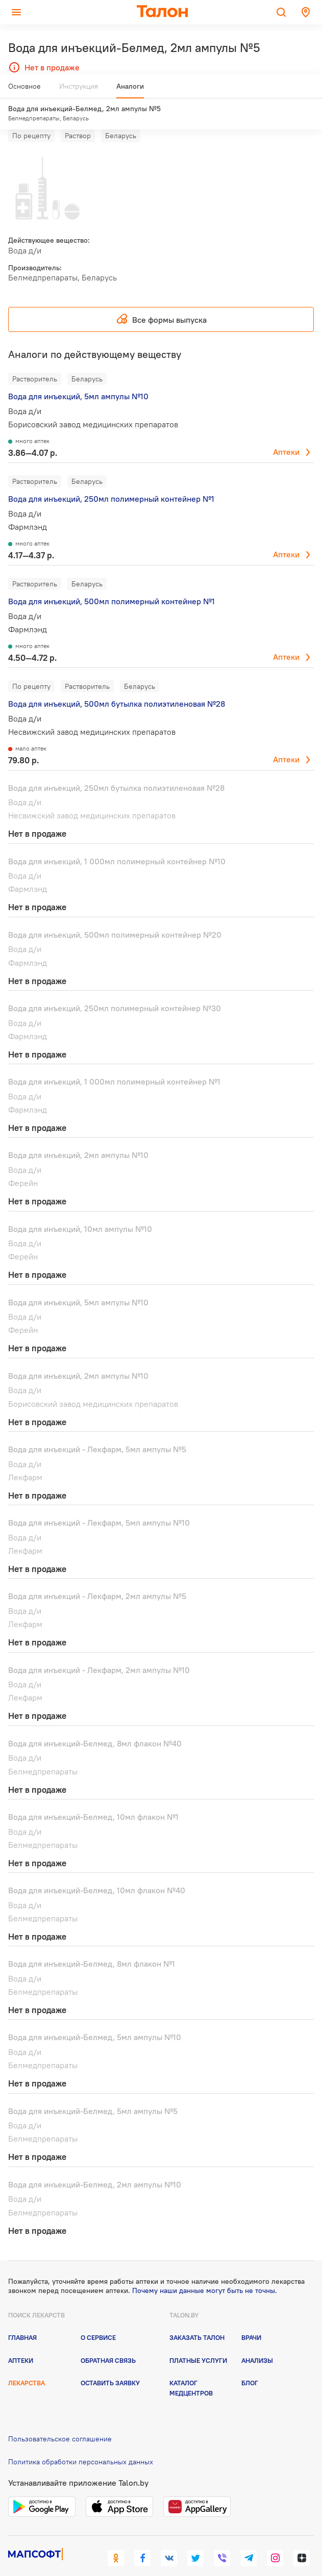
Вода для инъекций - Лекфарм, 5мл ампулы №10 (99, 1504)
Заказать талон (197, 2318)
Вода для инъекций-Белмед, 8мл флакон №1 (91, 1945)
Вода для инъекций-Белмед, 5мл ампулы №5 (93, 2091)
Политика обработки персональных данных (80, 2442)
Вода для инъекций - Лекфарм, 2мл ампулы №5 (97, 1577)
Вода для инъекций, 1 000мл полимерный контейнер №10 (117, 842)
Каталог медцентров (191, 2369)
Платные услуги (198, 2341)
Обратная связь (108, 2341)
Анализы (257, 2341)
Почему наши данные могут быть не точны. (204, 2271)
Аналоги (130, 90)
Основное (24, 90)
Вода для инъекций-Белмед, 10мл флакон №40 (96, 1871)
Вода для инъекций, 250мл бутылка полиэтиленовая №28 (116, 768)
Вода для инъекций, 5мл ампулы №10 (78, 377)
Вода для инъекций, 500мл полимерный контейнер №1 (111, 582)
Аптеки (286, 433)
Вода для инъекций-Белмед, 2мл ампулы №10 (94, 2165)
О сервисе (98, 2318)
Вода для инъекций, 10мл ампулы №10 (80, 1209)
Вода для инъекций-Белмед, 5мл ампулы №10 (94, 2018)
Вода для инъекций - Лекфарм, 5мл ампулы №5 (97, 1430)
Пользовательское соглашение (60, 2420)
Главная (22, 2318)
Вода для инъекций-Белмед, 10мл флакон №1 (93, 1798)
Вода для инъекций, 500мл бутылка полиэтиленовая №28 (116, 685)
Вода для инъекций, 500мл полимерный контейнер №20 (114, 916)
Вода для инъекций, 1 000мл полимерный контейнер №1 (114, 1063)
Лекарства (26, 2364)
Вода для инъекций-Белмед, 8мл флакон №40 (95, 1724)
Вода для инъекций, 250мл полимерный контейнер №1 (111, 480)
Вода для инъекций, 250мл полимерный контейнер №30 (114, 989)
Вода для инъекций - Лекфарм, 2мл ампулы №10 (99, 1650)
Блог (249, 2364)
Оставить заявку (110, 2364)
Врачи (251, 2318)
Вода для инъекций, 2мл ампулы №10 (78, 1136)
